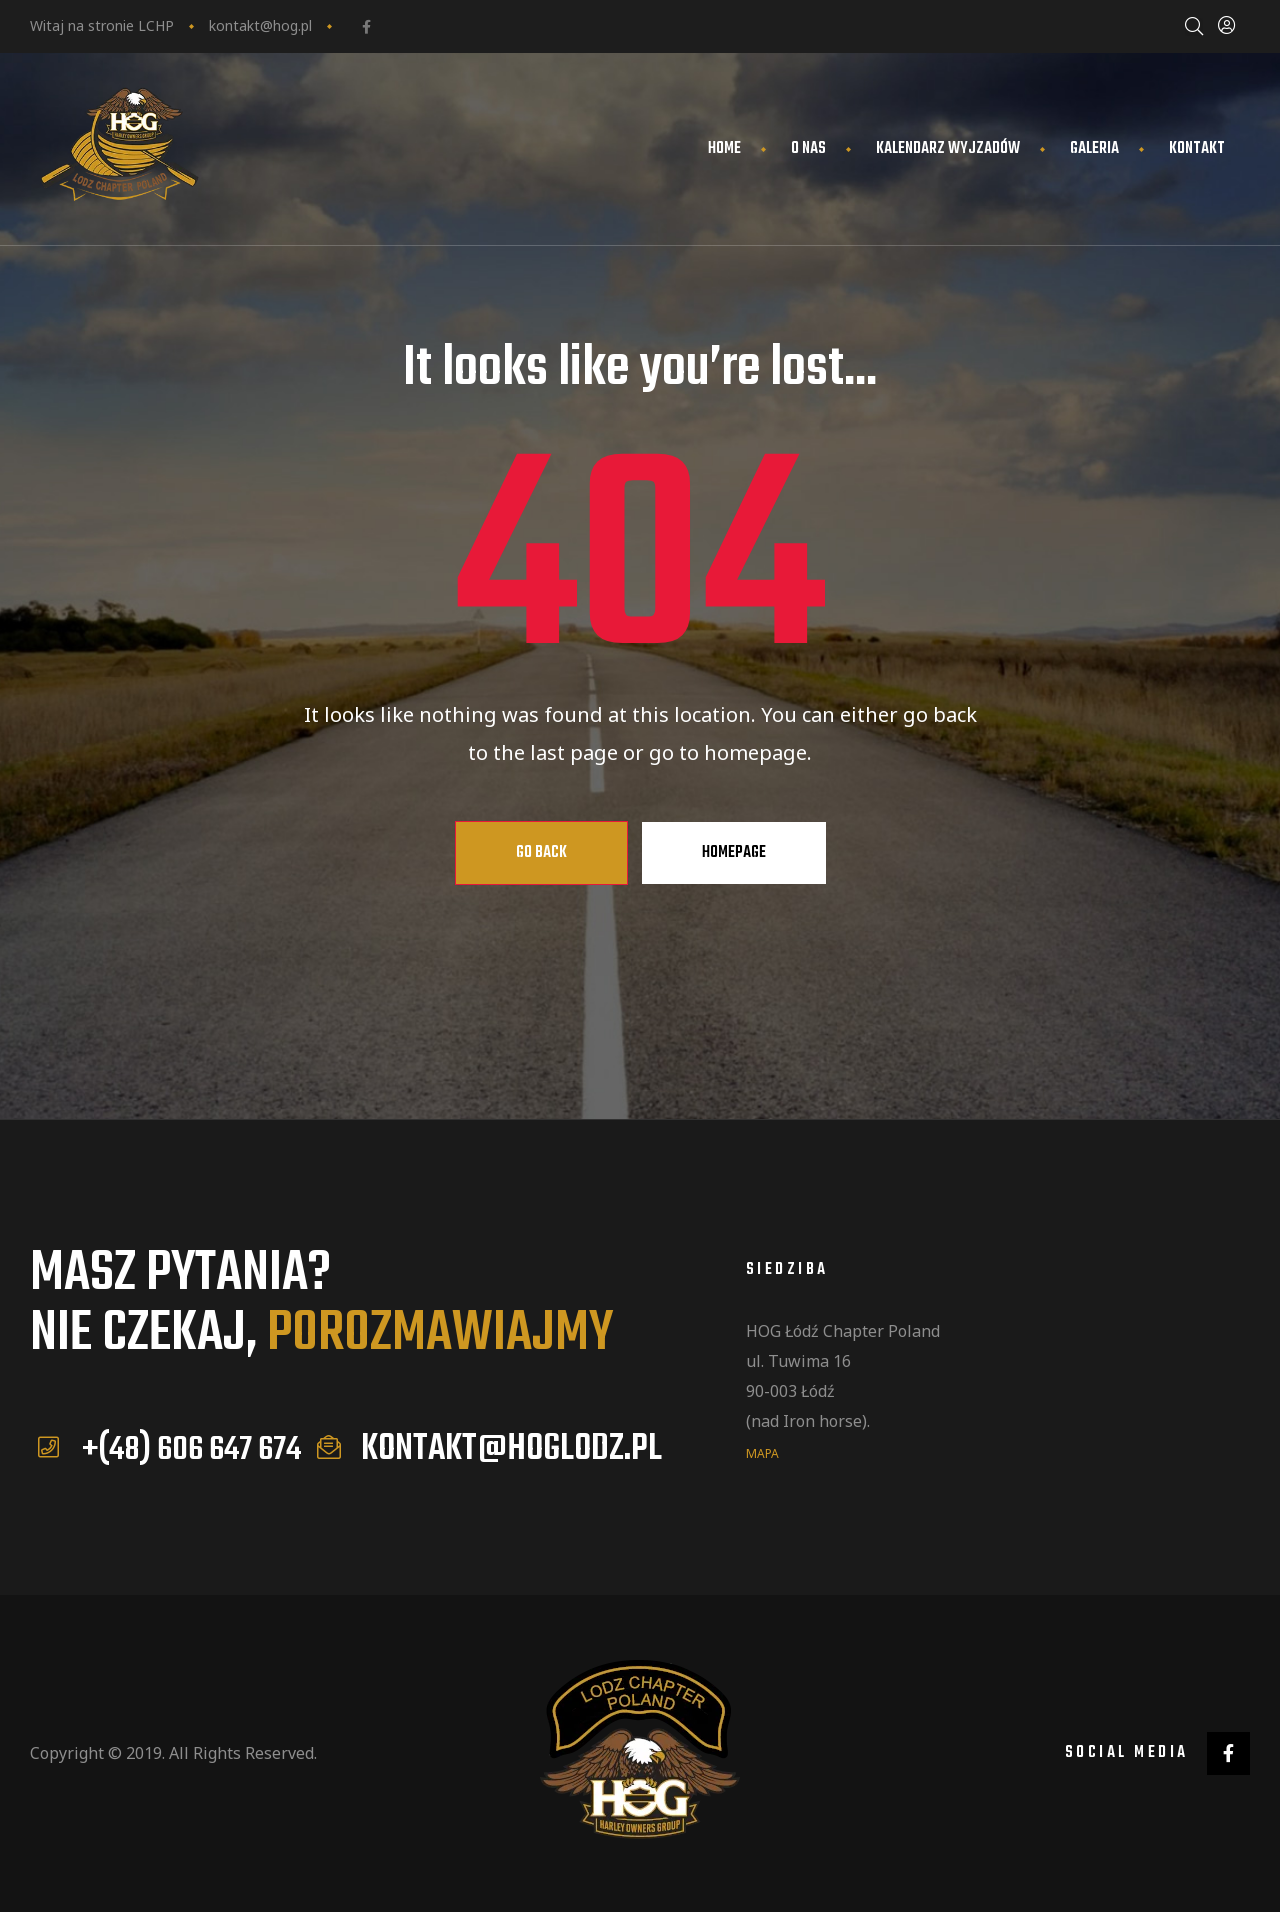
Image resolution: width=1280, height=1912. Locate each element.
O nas (808, 149)
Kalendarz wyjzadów (948, 149)
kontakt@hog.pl (260, 25)
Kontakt (1197, 149)
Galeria (1094, 149)
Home (724, 149)
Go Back (541, 853)
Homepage (734, 853)
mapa (762, 1452)
